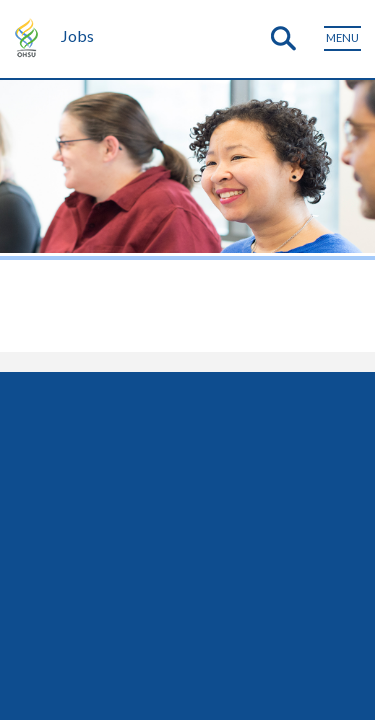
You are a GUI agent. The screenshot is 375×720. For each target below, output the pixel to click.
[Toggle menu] (342, 38)
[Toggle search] (283, 39)
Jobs (77, 35)
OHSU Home (29, 36)
